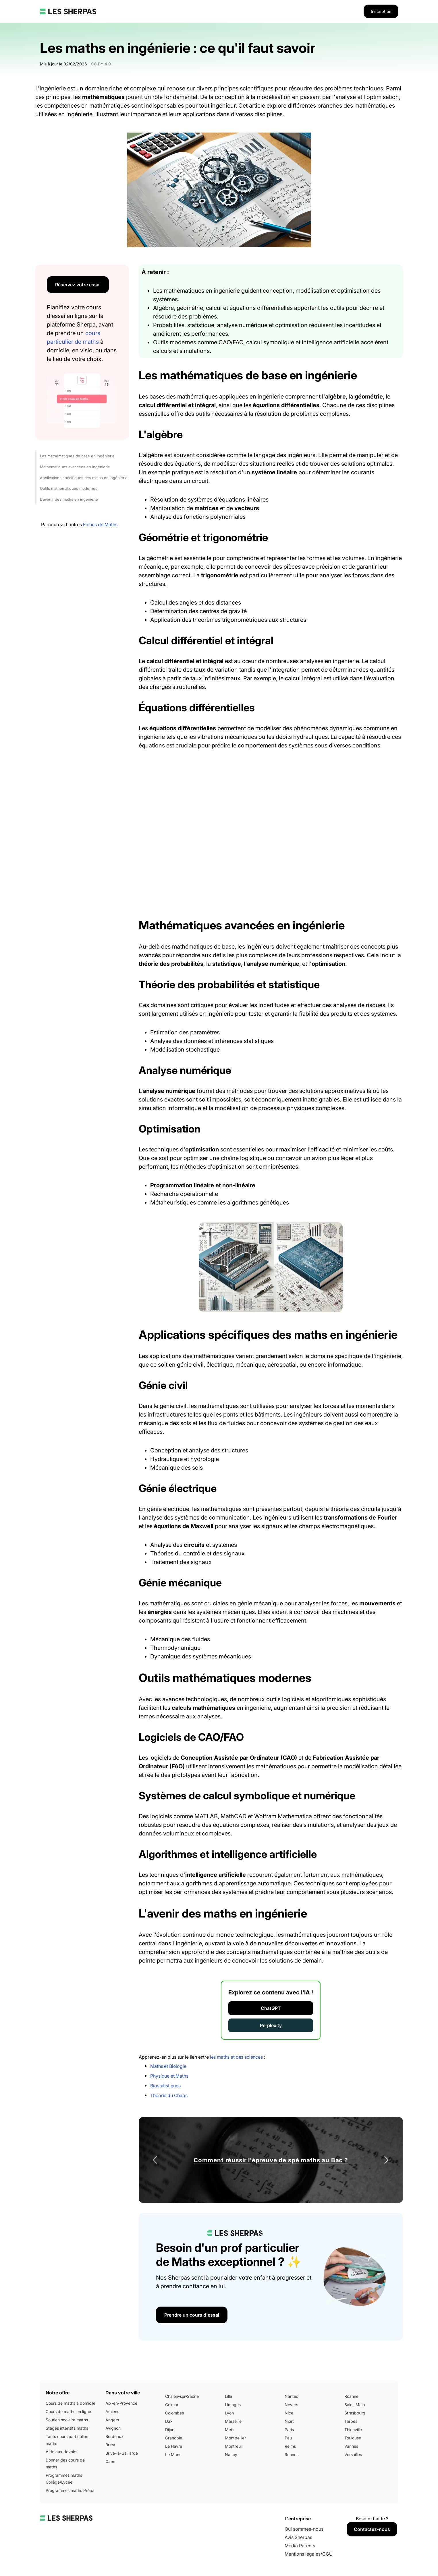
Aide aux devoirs (61, 2451)
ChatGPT (271, 2008)
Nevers (291, 2404)
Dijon (169, 2429)
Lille (228, 2396)
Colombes (174, 2412)
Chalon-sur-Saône (182, 2396)
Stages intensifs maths (67, 2428)
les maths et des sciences (236, 2057)
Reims (290, 2446)
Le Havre (173, 2446)
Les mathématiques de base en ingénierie (77, 456)
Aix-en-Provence (121, 2403)
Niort (289, 2421)
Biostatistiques (165, 2086)
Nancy (231, 2454)
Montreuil (233, 2446)
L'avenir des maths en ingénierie (69, 499)
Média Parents (300, 2545)
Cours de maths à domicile (70, 2403)
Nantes (291, 2396)
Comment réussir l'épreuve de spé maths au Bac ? (271, 2160)
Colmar (171, 2404)
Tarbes (350, 2421)
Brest (110, 2444)
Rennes (291, 2454)
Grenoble (173, 2437)
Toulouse (352, 2437)
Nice (289, 2412)
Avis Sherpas (298, 2537)
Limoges (233, 2404)
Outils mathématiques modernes (68, 488)
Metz (230, 2429)
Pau (288, 2437)
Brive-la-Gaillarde (121, 2453)
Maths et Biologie (168, 2066)
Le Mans (173, 2454)
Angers (112, 2419)
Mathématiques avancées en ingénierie (75, 467)
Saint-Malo (354, 2404)
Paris (289, 2429)
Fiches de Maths (100, 524)
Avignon (113, 2428)
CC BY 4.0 (101, 63)
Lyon (229, 2412)
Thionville (353, 2429)
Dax (169, 2421)
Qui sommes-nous (304, 2529)
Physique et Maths (169, 2076)
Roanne (351, 2396)
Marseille (233, 2421)
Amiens (112, 2411)
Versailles (353, 2454)
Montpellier (235, 2437)
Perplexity (271, 2025)
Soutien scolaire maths (67, 2419)
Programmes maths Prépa (70, 2490)
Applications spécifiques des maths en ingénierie (84, 477)
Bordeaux (114, 2436)
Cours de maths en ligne (68, 2411)
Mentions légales (303, 2554)
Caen (110, 2461)
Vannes (351, 2446)
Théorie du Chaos (168, 2095)
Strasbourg (354, 2412)
